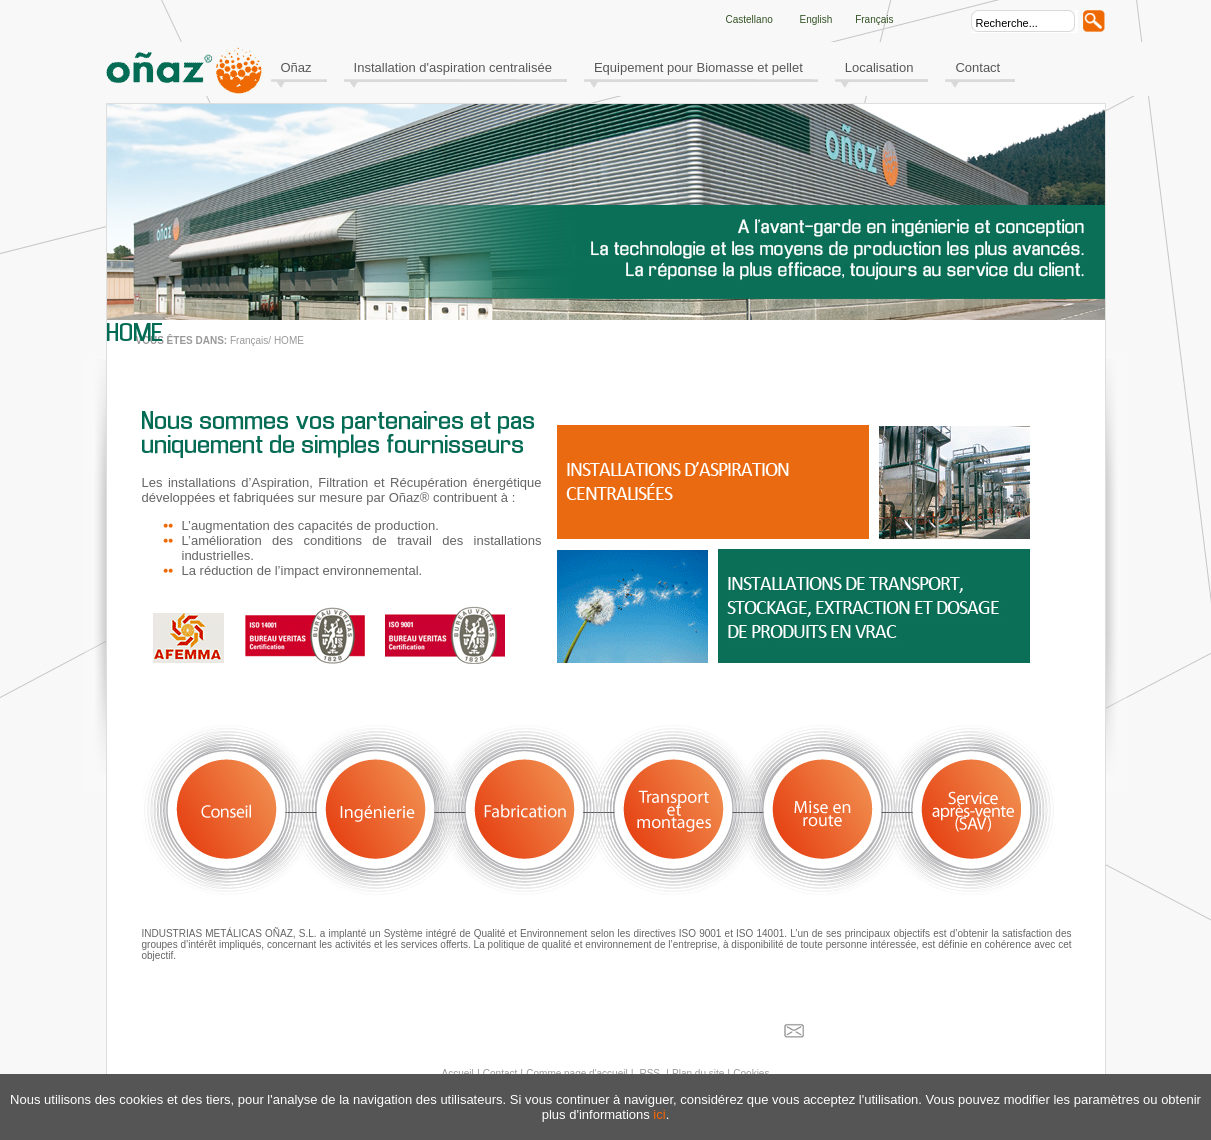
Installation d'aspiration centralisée (453, 67)
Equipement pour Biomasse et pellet (698, 67)
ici (659, 1114)
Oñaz (296, 67)
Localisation (879, 67)
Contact (977, 67)
